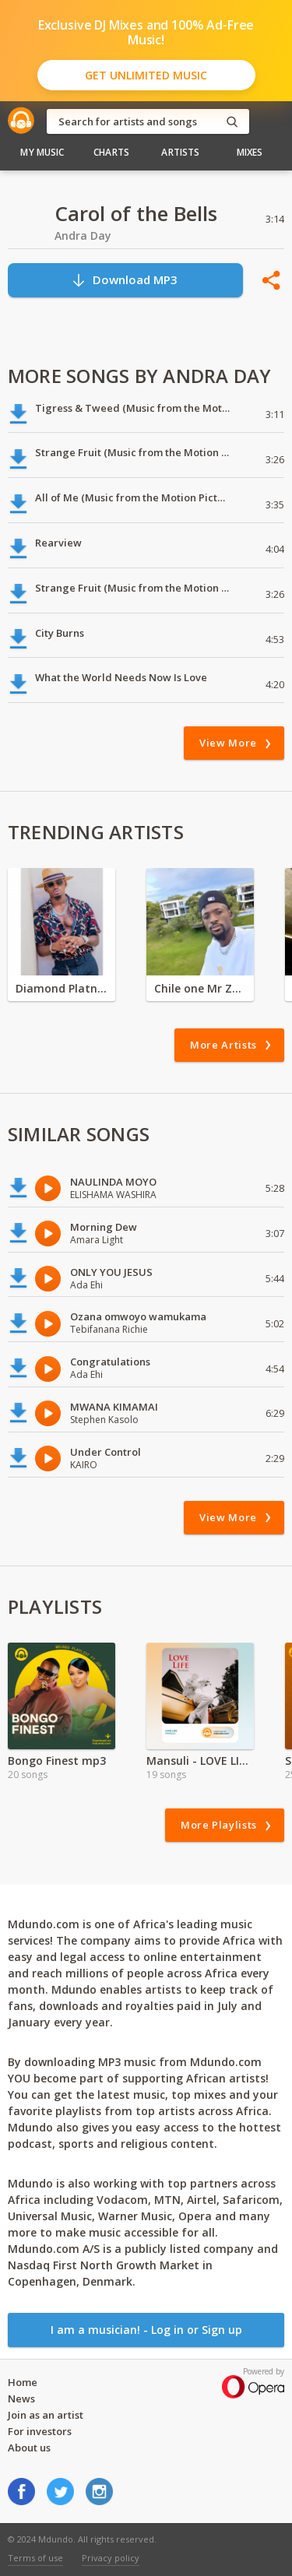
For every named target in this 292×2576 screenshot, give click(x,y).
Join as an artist (45, 2415)
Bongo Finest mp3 (57, 1760)
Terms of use (35, 2558)
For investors (40, 2431)
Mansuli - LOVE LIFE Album (200, 1760)
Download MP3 (124, 280)
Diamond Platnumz (61, 988)
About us (29, 2448)
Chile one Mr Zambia (200, 988)
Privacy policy (110, 2558)
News (21, 2398)
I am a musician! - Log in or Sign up (146, 2329)
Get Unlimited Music (146, 75)
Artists (180, 152)
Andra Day (83, 235)
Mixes (250, 152)
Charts (111, 152)
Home (22, 2382)
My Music (42, 152)
